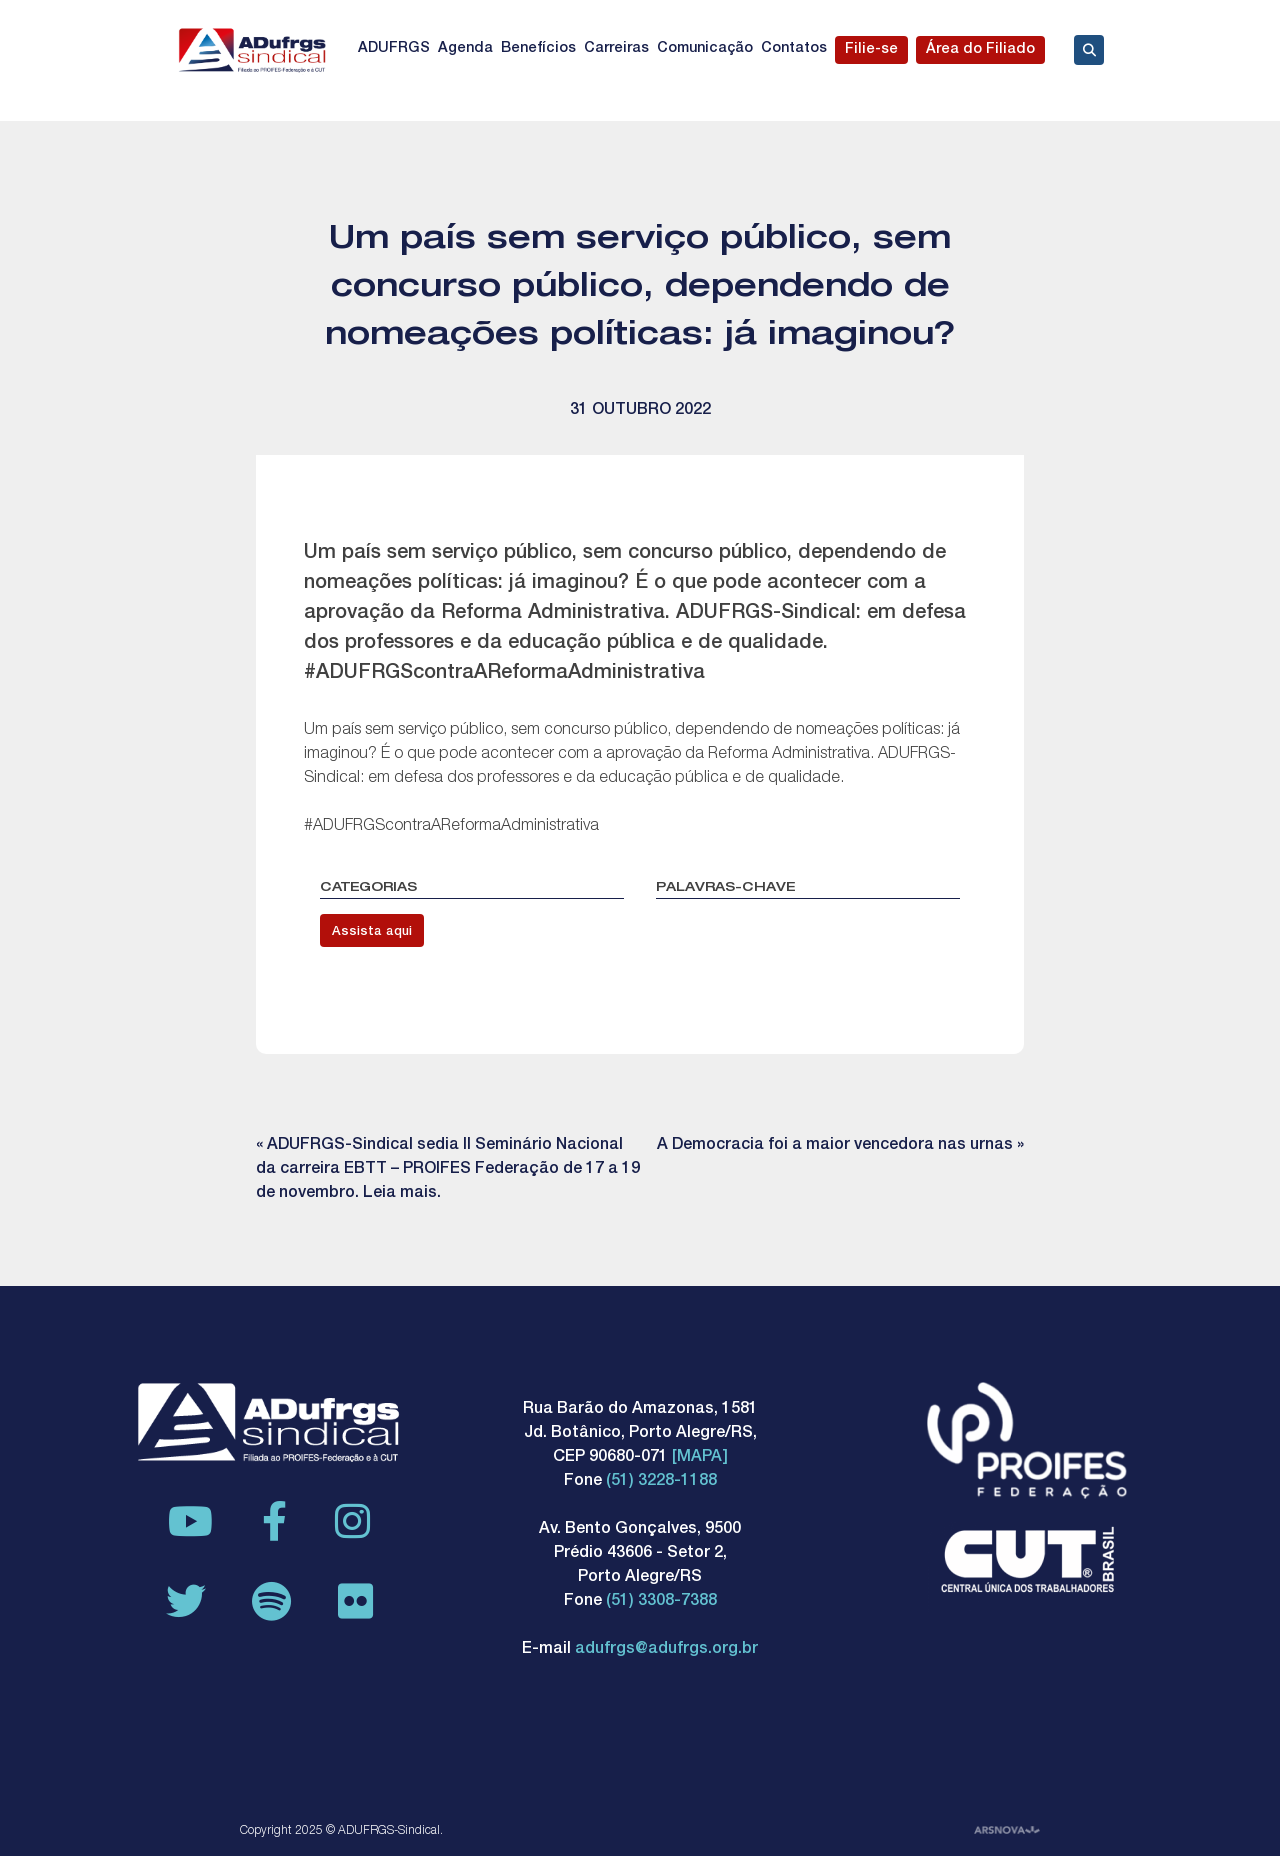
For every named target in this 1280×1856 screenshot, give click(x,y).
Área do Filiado (980, 50)
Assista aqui (372, 932)
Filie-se (871, 50)
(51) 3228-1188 (661, 1482)
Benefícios (538, 49)
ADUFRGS (394, 49)
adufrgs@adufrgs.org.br (666, 1650)
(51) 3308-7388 (661, 1602)
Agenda (465, 49)
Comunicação (705, 49)
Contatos (794, 49)
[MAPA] (700, 1458)
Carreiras (616, 49)
